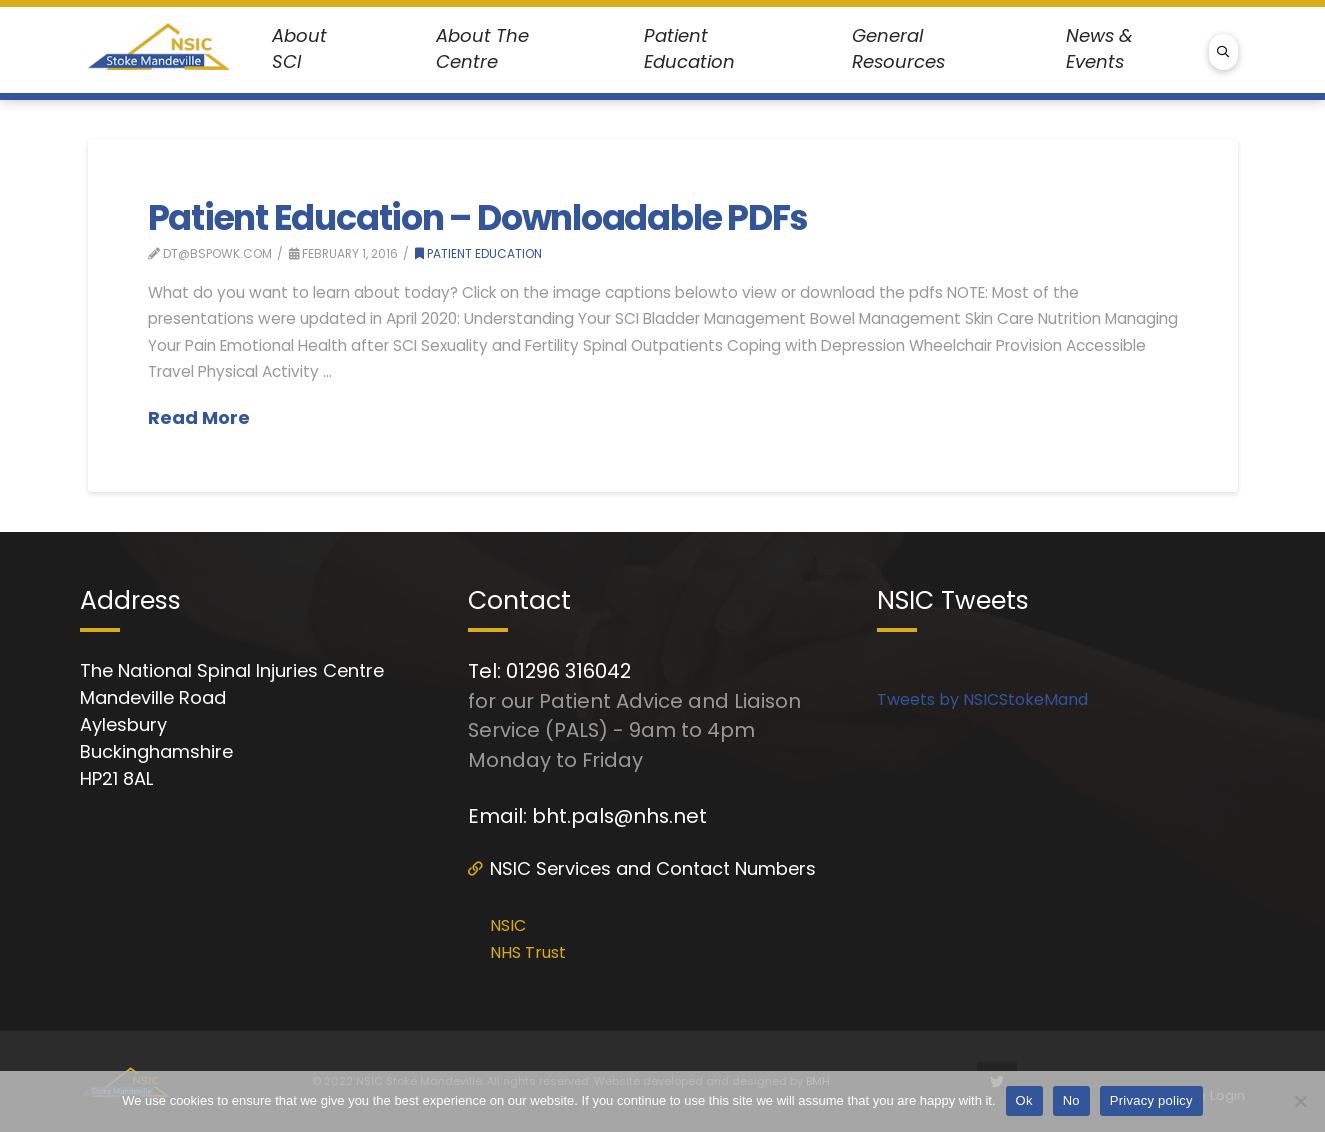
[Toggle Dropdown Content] (313, 49)
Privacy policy (1151, 1100)
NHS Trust (528, 952)
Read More (199, 417)
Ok (1024, 1100)
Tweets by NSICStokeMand (982, 699)
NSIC (508, 925)
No (1071, 1100)
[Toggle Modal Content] (1223, 52)
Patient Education (478, 253)
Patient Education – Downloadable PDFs (478, 217)
